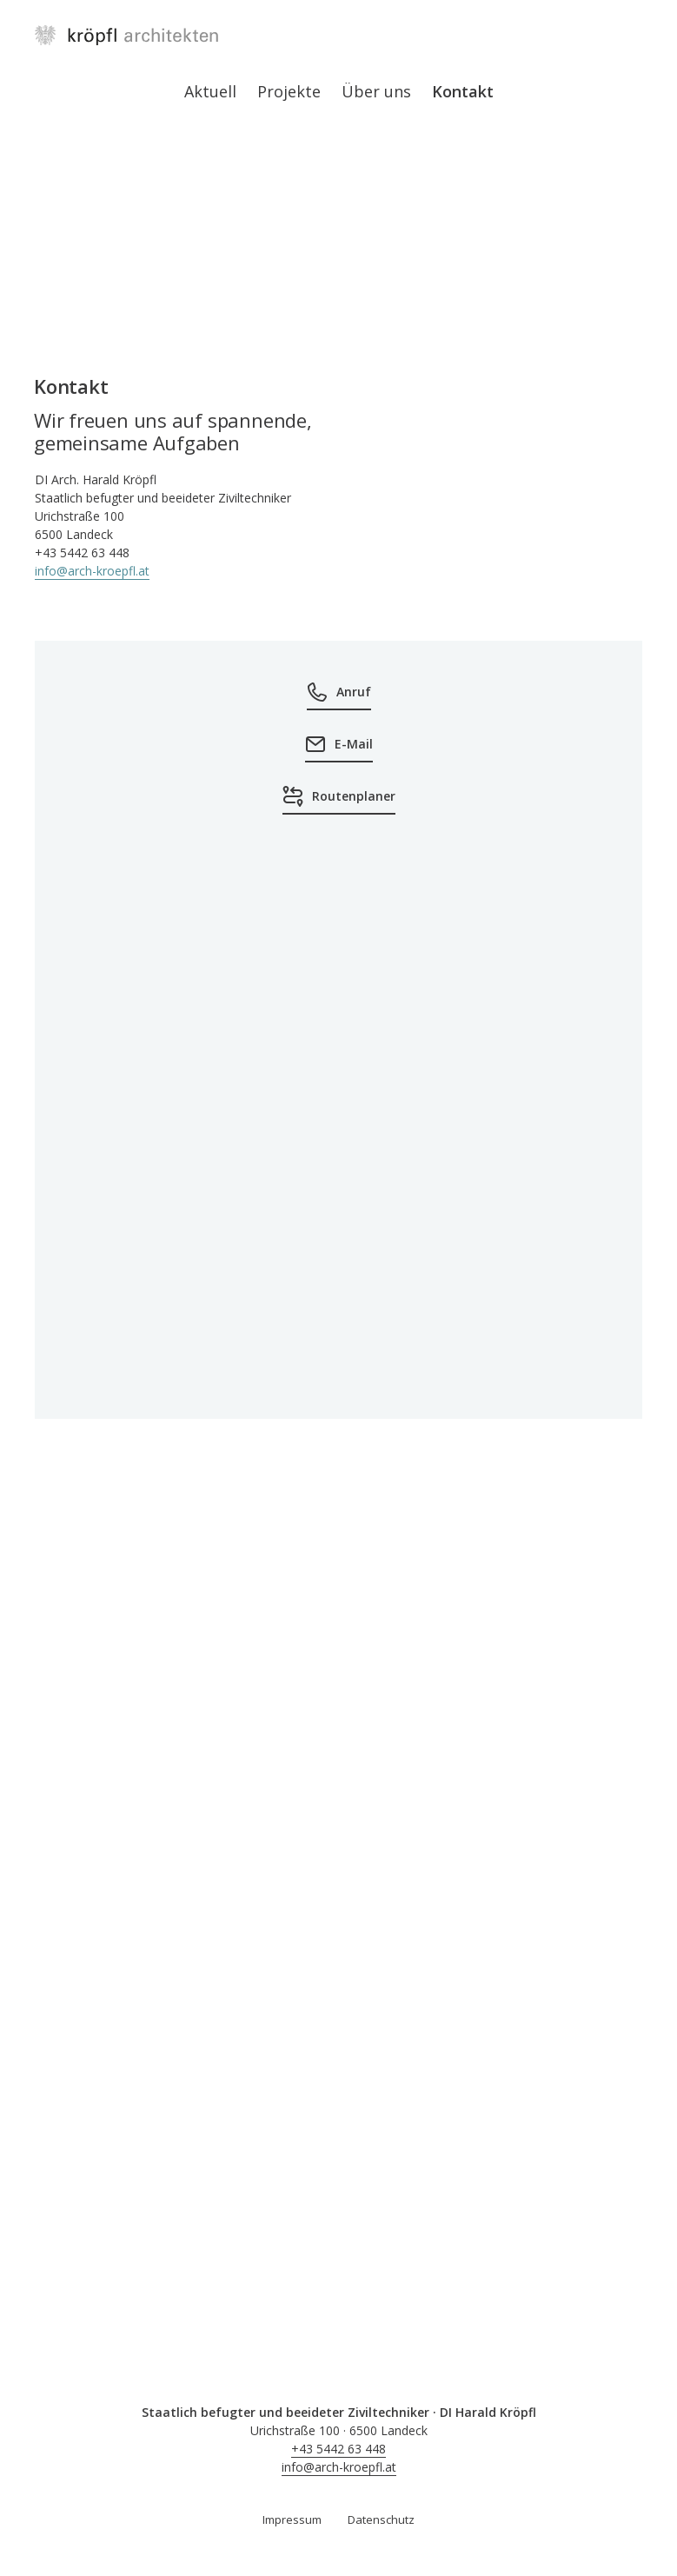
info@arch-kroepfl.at (92, 570)
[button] (338, 1647)
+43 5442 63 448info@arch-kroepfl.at (339, 2457)
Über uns (376, 91)
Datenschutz (381, 2519)
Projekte (289, 91)
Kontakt (463, 91)
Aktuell (210, 91)
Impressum (292, 2519)
